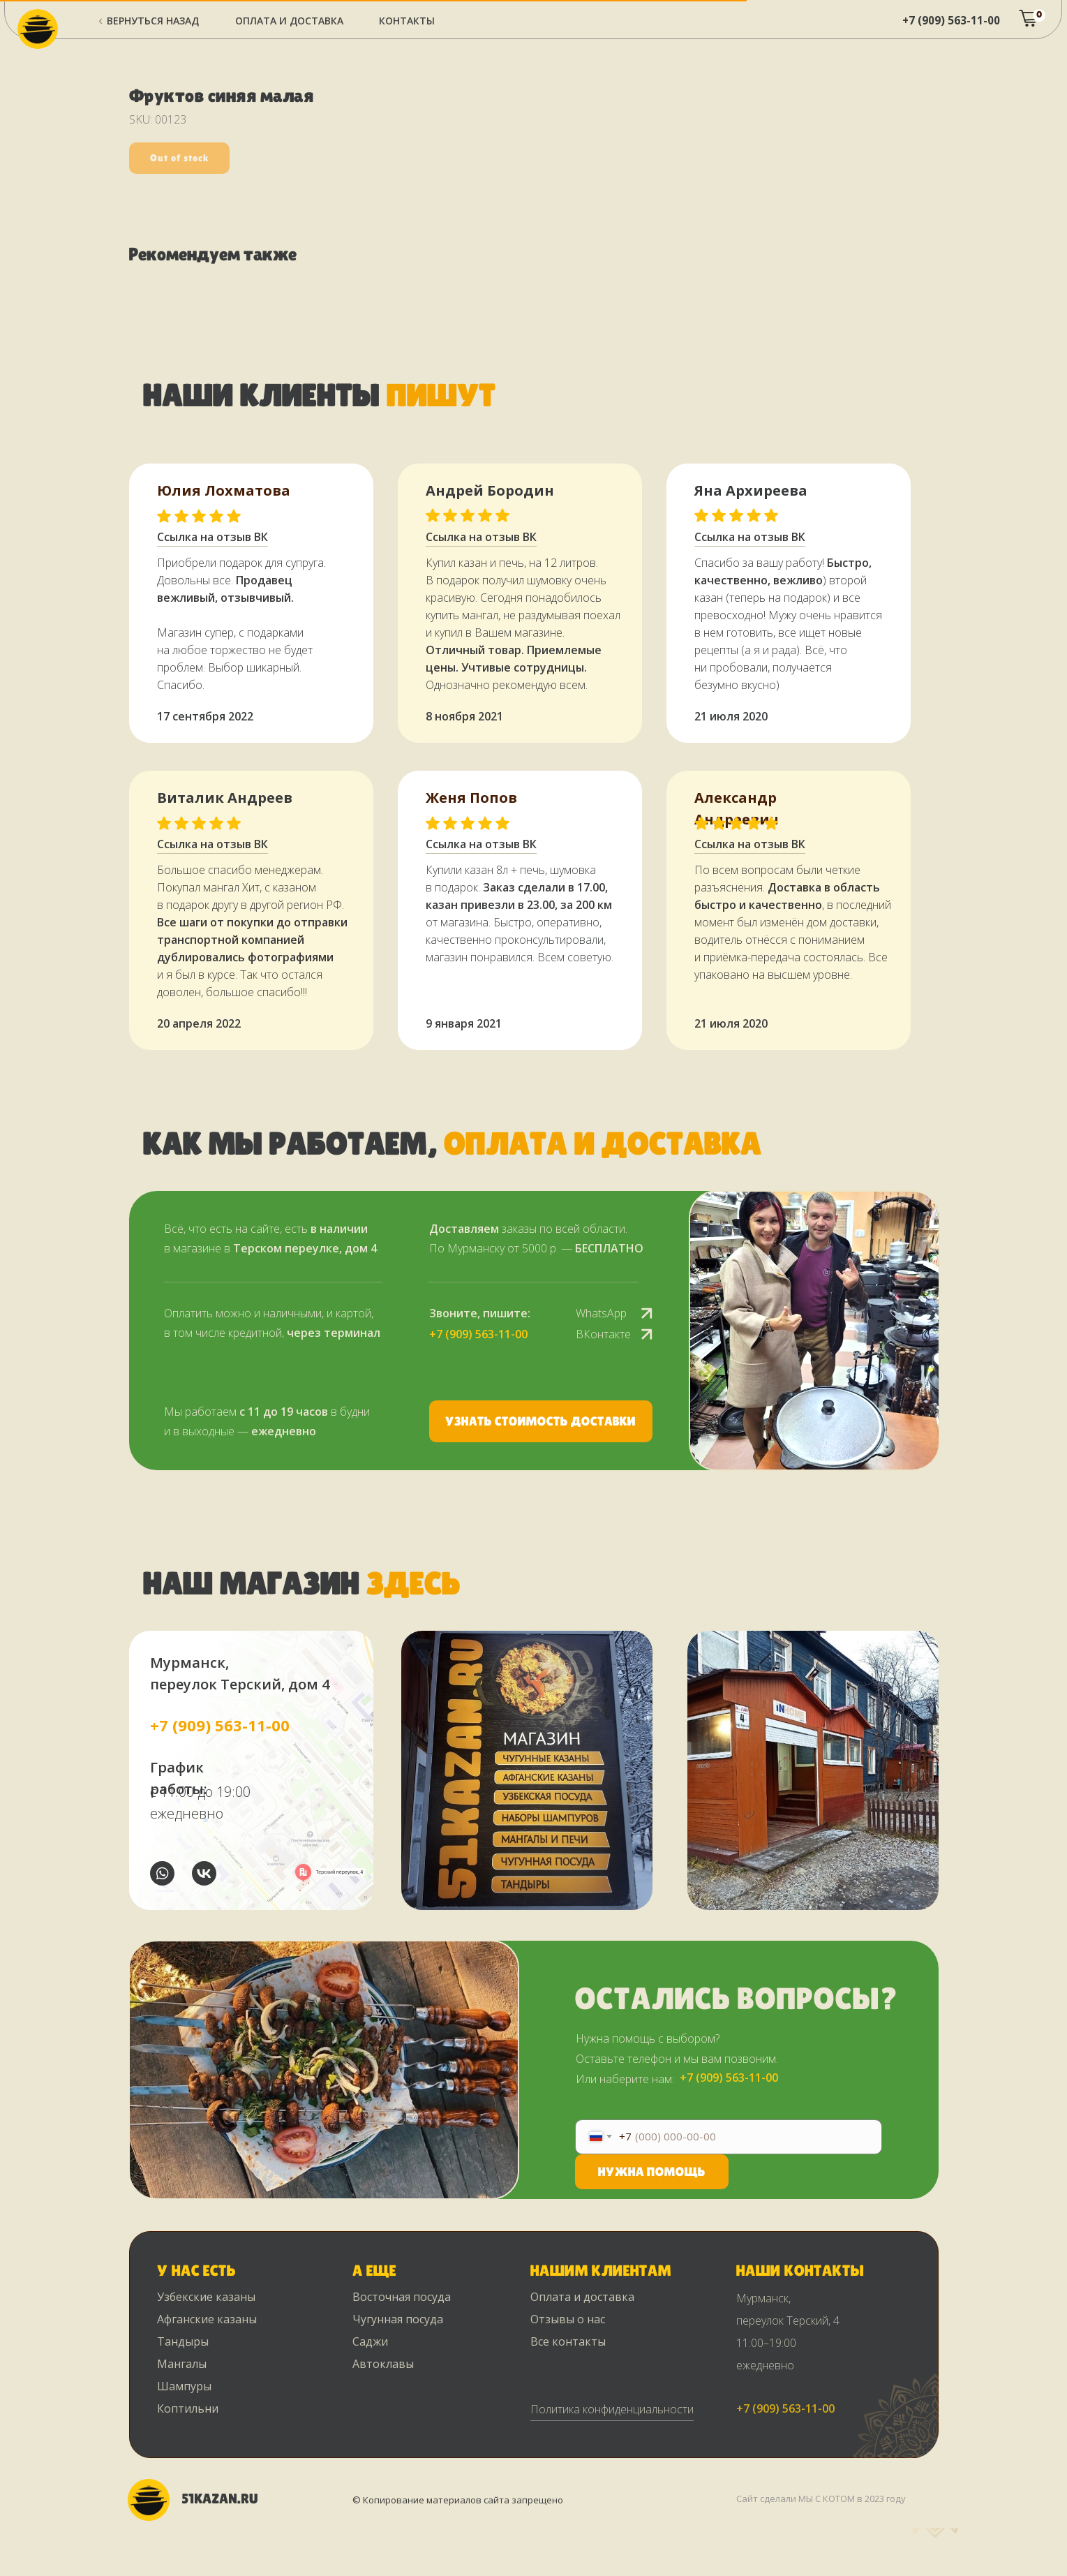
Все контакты (568, 2341)
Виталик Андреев (224, 797)
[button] (540, 1421)
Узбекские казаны (206, 2296)
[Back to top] (17, 2555)
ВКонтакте (603, 1334)
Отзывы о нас (567, 2319)
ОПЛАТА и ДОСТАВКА (289, 20)
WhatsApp (601, 1313)
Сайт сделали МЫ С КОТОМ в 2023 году (821, 2498)
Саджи (370, 2341)
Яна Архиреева (750, 490)
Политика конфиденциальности (612, 2409)
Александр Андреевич (736, 808)
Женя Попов (471, 797)
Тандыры (183, 2341)
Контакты (407, 20)
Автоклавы (383, 2363)
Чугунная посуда (397, 2319)
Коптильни (187, 2408)
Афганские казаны (207, 2319)
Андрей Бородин (490, 490)
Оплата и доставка (582, 2296)
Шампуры (184, 2386)
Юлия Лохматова (223, 490)
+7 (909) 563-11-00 (951, 20)
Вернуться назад (153, 20)
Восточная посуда (401, 2296)
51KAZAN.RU (219, 2498)
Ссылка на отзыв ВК (481, 844)
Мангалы (182, 2363)
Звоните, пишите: (479, 1313)
